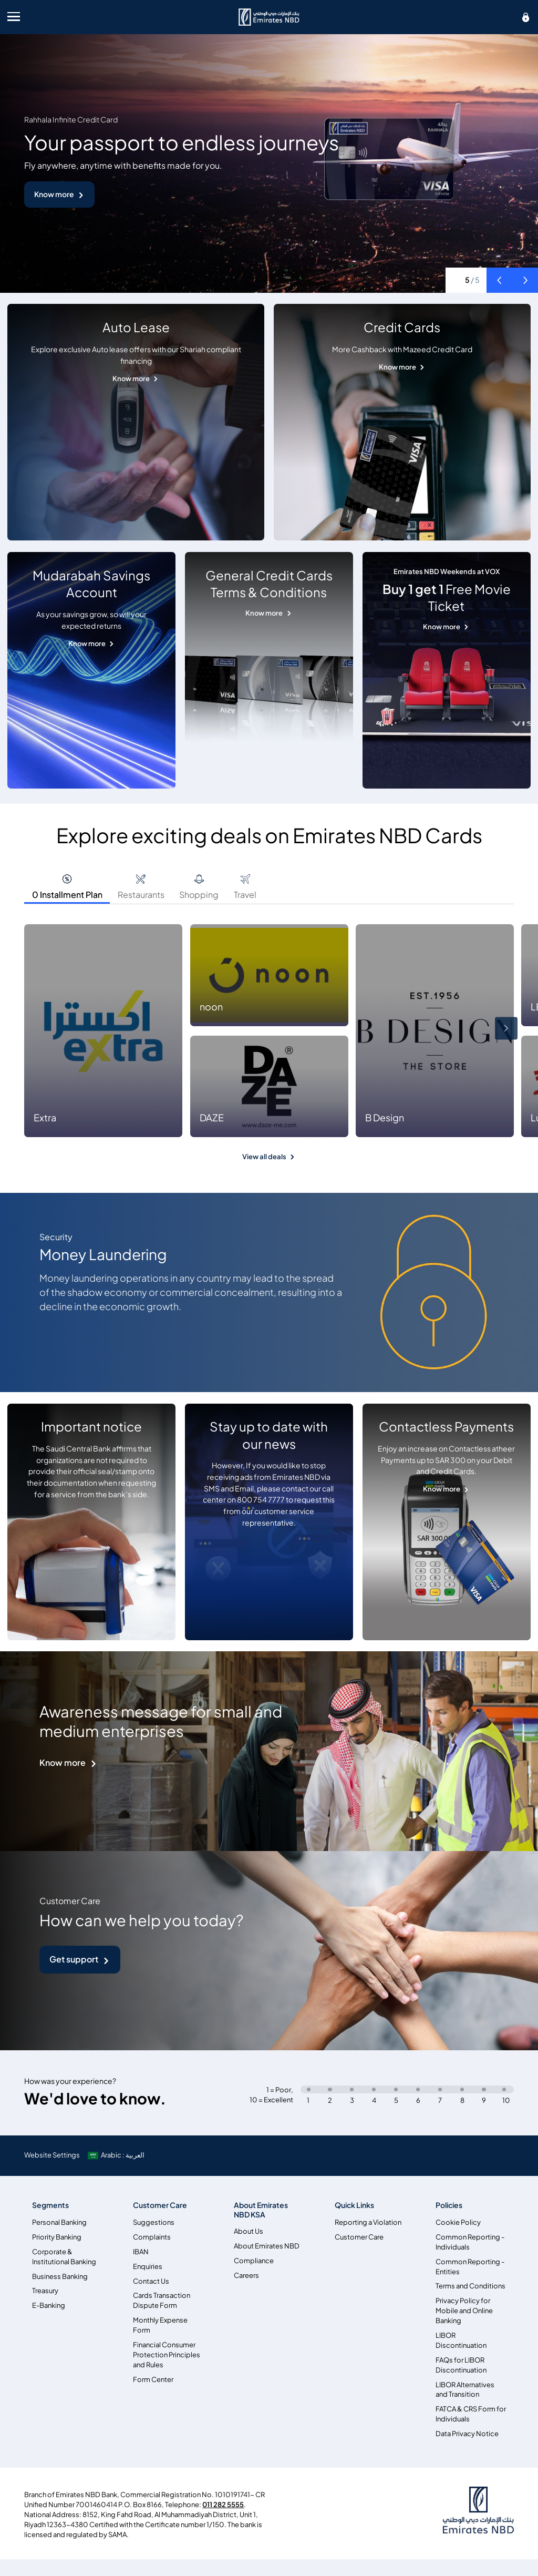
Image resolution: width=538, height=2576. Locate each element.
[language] (117, 2155)
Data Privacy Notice (467, 2434)
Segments (50, 2205)
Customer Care (160, 2205)
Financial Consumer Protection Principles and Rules (166, 2355)
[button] (499, 280)
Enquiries (147, 2267)
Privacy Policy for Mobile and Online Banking (464, 2311)
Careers (246, 2275)
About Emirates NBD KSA (261, 2210)
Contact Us (151, 2281)
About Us (248, 2231)
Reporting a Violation (368, 2222)
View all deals (264, 1157)
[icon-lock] (526, 17)
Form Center (153, 2380)
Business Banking (60, 2277)
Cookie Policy (458, 2222)
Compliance (254, 2261)
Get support (73, 1959)
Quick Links (354, 2205)
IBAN (141, 2252)
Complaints (152, 2237)
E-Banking (48, 2305)
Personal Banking (59, 2222)
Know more (54, 194)
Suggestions (153, 2222)
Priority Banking (56, 2237)
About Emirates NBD (266, 2246)
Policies (449, 2205)
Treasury (45, 2291)
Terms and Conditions (470, 2286)
